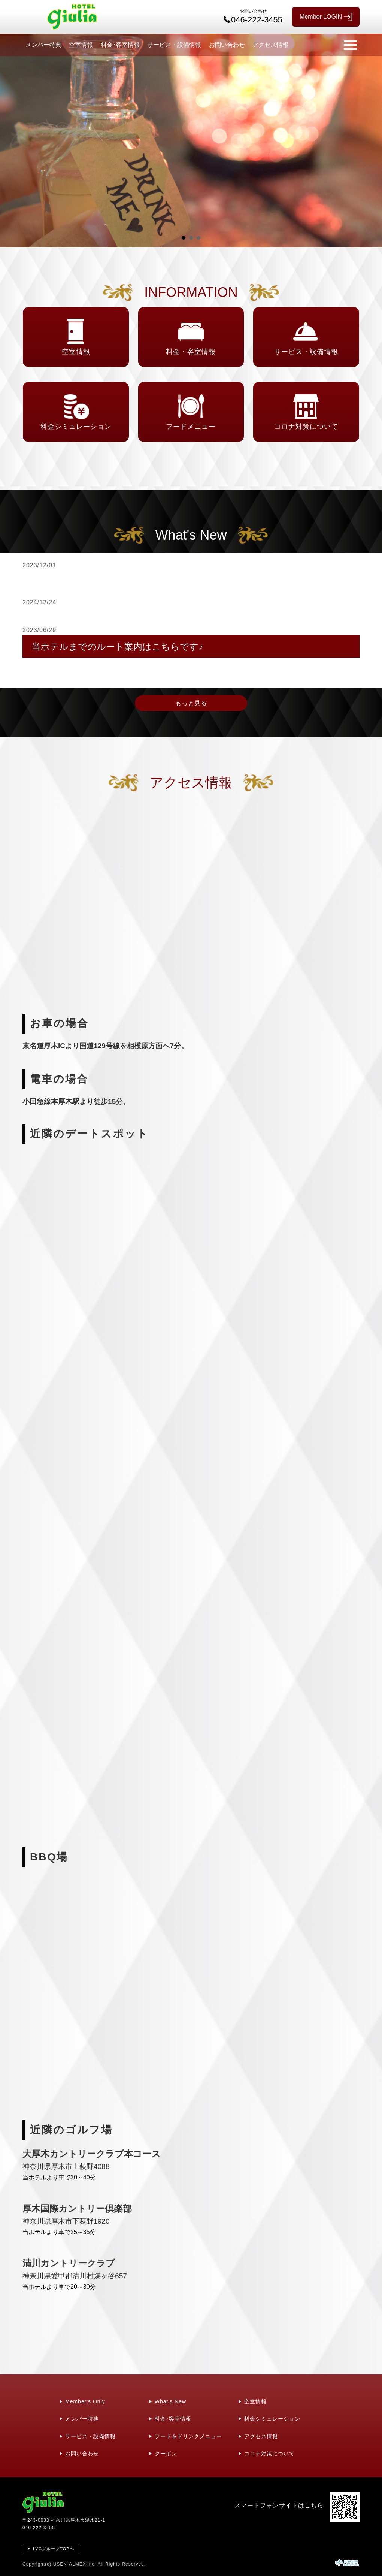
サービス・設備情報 (174, 45)
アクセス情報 (270, 45)
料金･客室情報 (120, 45)
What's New (170, 2401)
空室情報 (81, 45)
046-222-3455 (38, 2527)
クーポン (166, 2454)
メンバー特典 (43, 45)
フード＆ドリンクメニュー (188, 2436)
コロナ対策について (269, 2454)
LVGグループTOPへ (53, 2548)
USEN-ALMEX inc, (74, 2564)
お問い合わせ (227, 45)
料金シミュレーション (272, 2419)
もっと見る (191, 703)
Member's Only (85, 2401)
